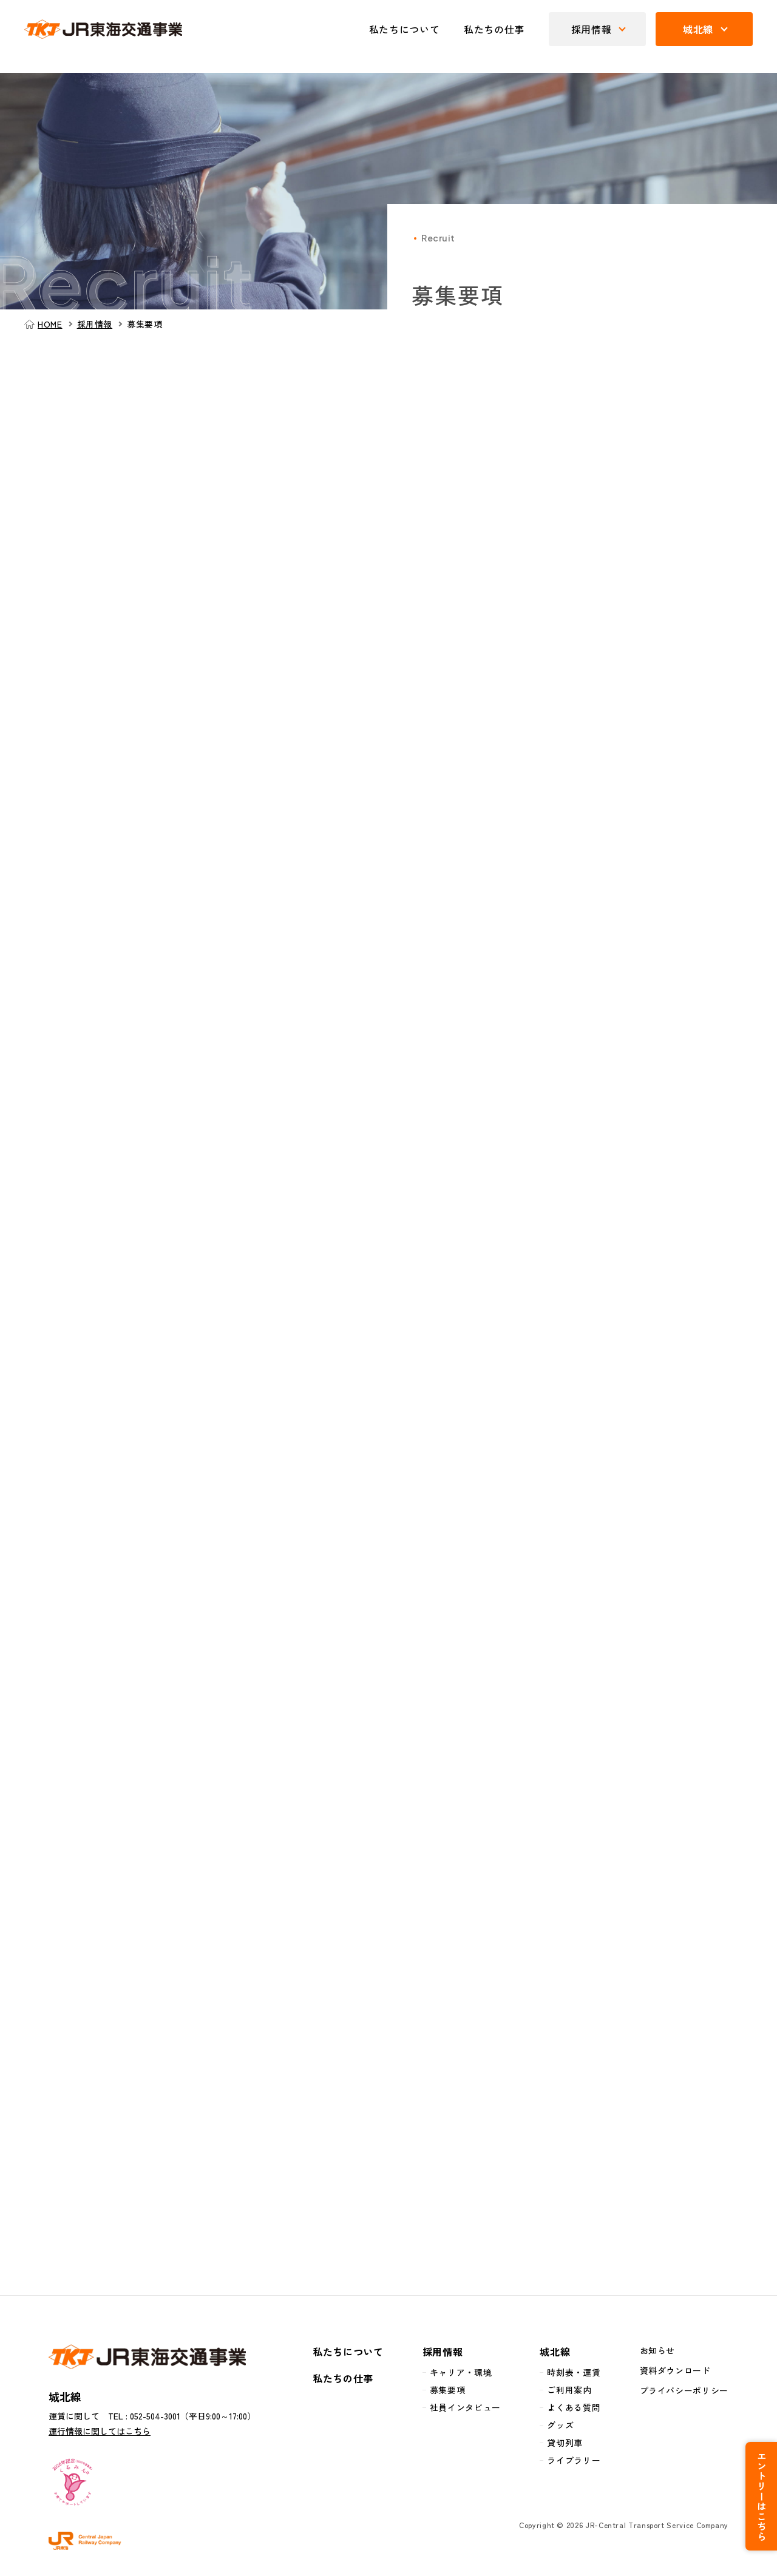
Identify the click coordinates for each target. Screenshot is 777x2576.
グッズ (560, 2427)
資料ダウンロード (675, 2373)
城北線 (555, 2354)
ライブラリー (573, 2462)
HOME (50, 324)
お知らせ (658, 2353)
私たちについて (404, 29)
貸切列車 (565, 2445)
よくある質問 (573, 2410)
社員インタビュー (465, 2410)
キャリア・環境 (461, 2375)
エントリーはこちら (765, 2486)
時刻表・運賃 (573, 2375)
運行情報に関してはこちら (100, 2433)
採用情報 (95, 324)
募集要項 (448, 2392)
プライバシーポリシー (684, 2393)
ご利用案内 (569, 2392)
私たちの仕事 (494, 29)
